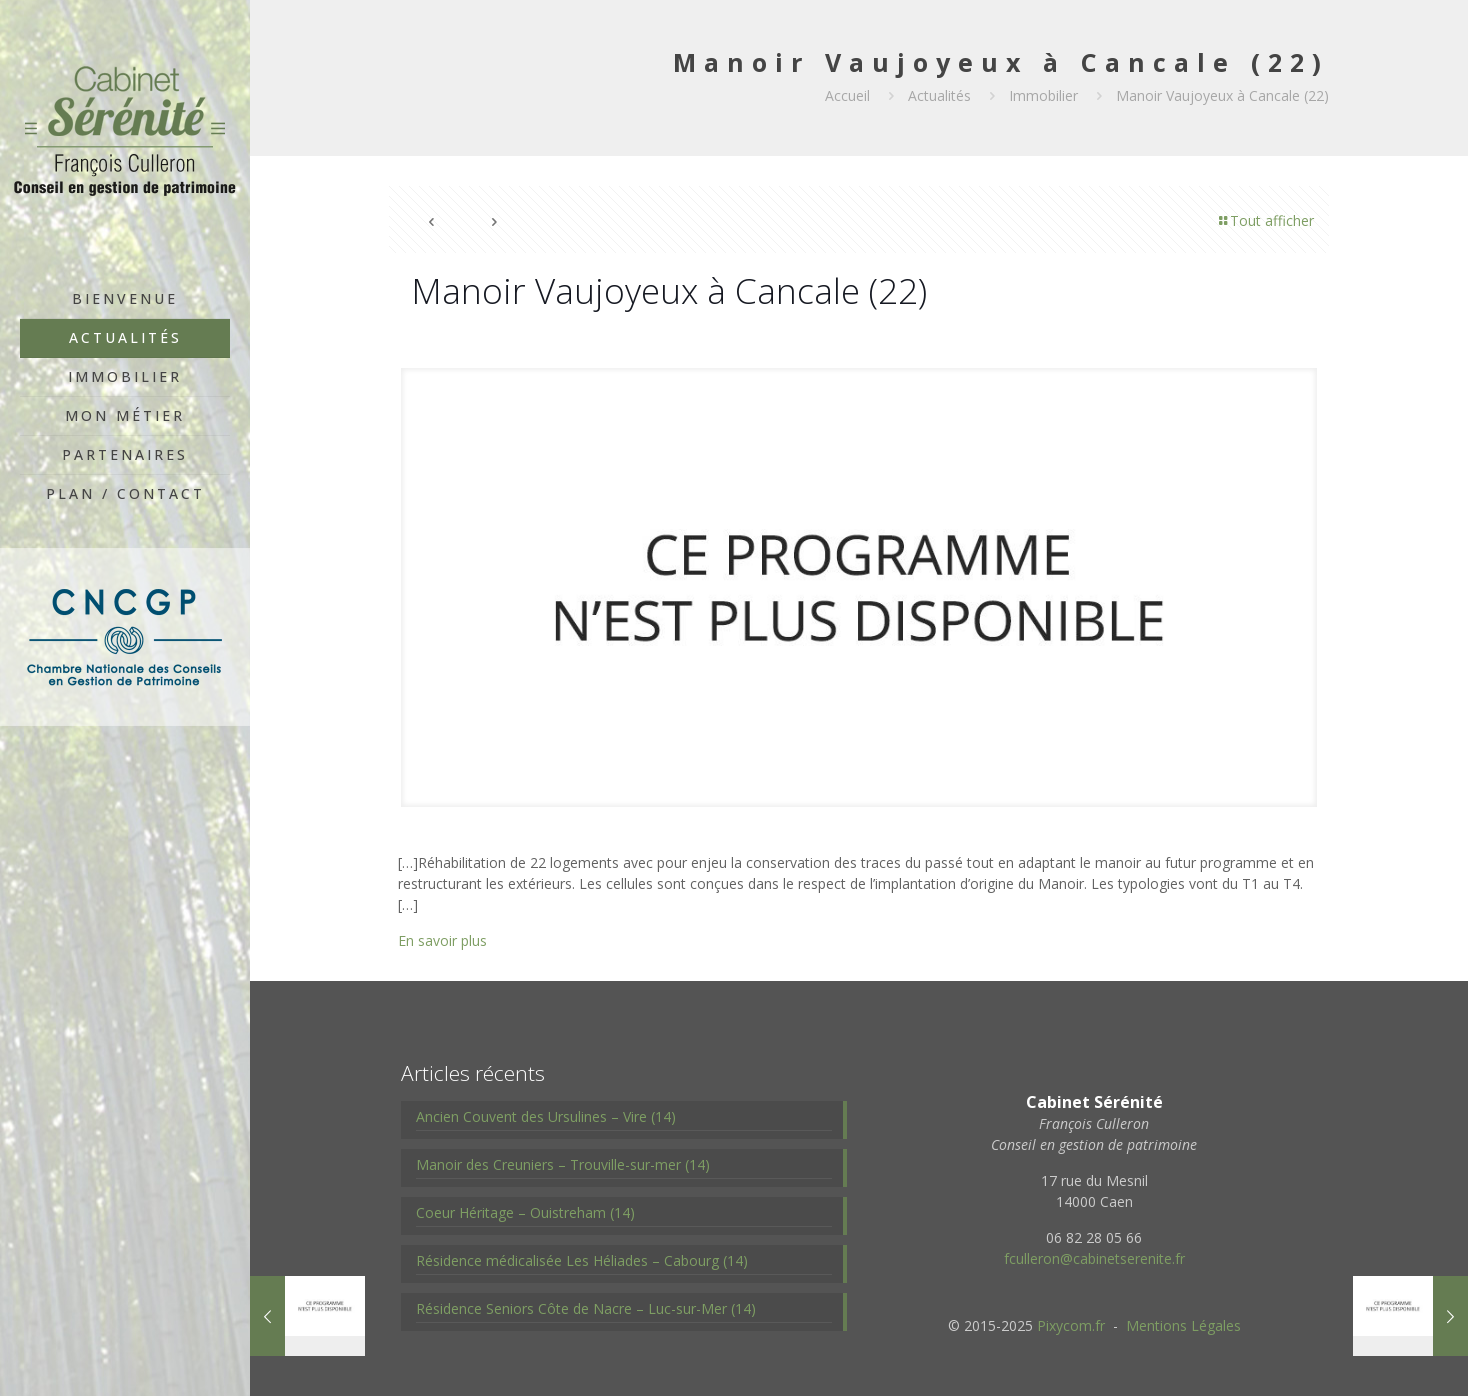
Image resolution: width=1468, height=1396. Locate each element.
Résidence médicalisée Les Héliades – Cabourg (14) (582, 1260)
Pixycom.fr (1071, 1325)
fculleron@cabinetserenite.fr (1094, 1258)
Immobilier (1043, 95)
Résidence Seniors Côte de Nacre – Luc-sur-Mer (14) (586, 1308)
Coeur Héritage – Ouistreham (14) (525, 1212)
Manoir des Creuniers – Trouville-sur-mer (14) (563, 1164)
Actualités (939, 95)
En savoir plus (442, 940)
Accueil (847, 95)
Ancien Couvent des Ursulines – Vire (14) (546, 1116)
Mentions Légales (1183, 1325)
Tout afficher (1265, 220)
